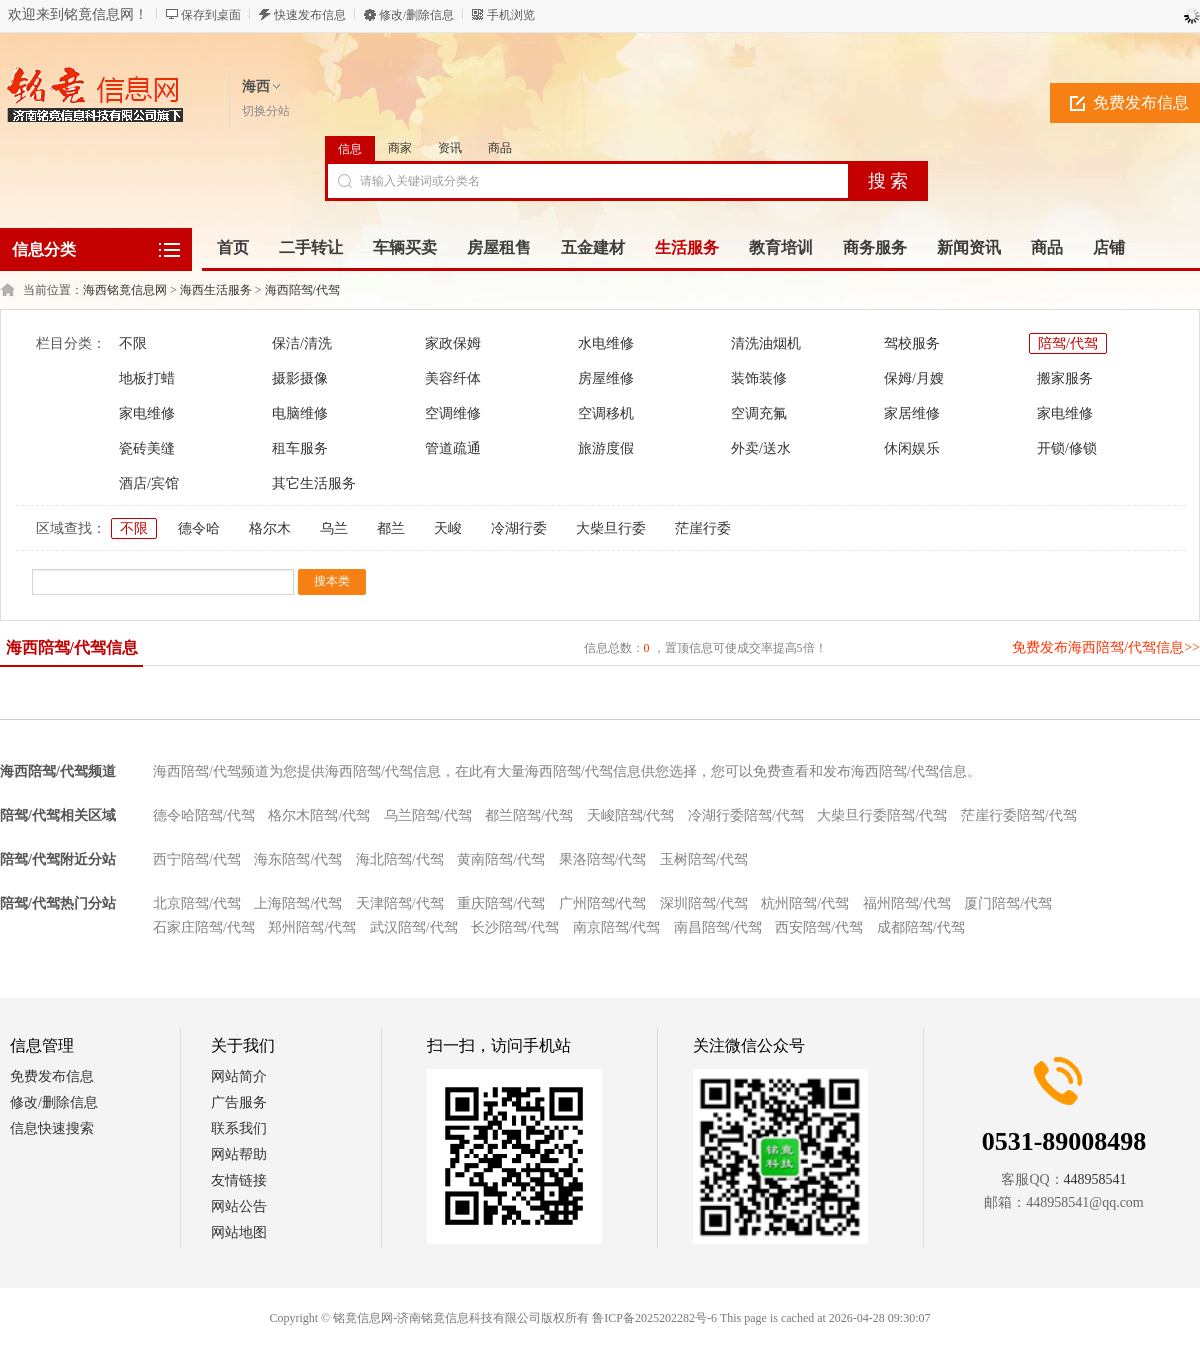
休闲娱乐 (912, 448)
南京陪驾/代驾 (617, 927)
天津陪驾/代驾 (400, 903)
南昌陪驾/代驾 (718, 927)
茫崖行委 (703, 528)
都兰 (391, 528)
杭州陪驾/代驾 (805, 903)
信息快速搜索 (52, 1128)
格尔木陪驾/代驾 (319, 815)
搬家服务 (1065, 378)
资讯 (450, 148)
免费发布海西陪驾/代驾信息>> (1106, 647)
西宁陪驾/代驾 (197, 859)
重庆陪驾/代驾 (501, 903)
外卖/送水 (761, 448)
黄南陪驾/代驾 (501, 859)
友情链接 (239, 1180)
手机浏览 (511, 15)
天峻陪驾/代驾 (631, 815)
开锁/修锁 (1067, 448)
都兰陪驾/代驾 (529, 815)
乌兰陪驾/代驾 (428, 815)
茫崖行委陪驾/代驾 (1019, 815)
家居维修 (912, 413)
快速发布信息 (310, 15)
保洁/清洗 (302, 343)
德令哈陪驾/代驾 (204, 815)
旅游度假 (606, 448)
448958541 (1095, 1179)
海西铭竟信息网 (125, 290)
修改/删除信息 (416, 15)
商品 (500, 148)
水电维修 (606, 343)
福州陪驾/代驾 (907, 903)
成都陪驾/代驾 (921, 927)
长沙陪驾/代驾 (515, 927)
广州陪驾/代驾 (603, 903)
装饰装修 (759, 378)
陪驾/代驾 (1068, 343)
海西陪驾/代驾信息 (72, 647)
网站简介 (239, 1076)
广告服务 (239, 1102)
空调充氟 (759, 413)
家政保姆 (453, 343)
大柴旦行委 (611, 528)
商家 (400, 148)
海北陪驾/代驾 (400, 859)
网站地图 (239, 1232)
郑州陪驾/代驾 (312, 927)
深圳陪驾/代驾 (704, 903)
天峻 (448, 528)
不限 (133, 343)
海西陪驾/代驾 (302, 290)
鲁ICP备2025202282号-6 (654, 1318)
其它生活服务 (314, 483)
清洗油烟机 (766, 343)
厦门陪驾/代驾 (1008, 903)
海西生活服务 (216, 290)
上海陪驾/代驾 (298, 903)
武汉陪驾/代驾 (414, 927)
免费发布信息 (52, 1076)
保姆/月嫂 (914, 378)
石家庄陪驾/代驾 (204, 927)
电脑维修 (300, 413)
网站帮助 (239, 1154)
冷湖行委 (519, 528)
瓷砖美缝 (147, 448)
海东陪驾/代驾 (298, 859)
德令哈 (199, 528)
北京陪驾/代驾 (197, 903)
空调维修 (453, 413)
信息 (350, 149)
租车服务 (300, 448)
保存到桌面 (211, 15)
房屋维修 (606, 378)
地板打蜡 (147, 378)
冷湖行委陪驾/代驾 (746, 815)
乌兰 (334, 528)
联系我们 (239, 1128)
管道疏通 (453, 448)
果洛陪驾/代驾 (603, 859)
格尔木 (270, 528)
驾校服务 (912, 343)
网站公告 (239, 1206)
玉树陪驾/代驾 (704, 859)
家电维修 (147, 413)
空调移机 (606, 413)
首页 (233, 247)
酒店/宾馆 (149, 483)
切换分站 (266, 111)
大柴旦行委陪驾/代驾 (882, 815)
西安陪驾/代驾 (819, 927)
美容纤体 (453, 378)
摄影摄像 (300, 378)
